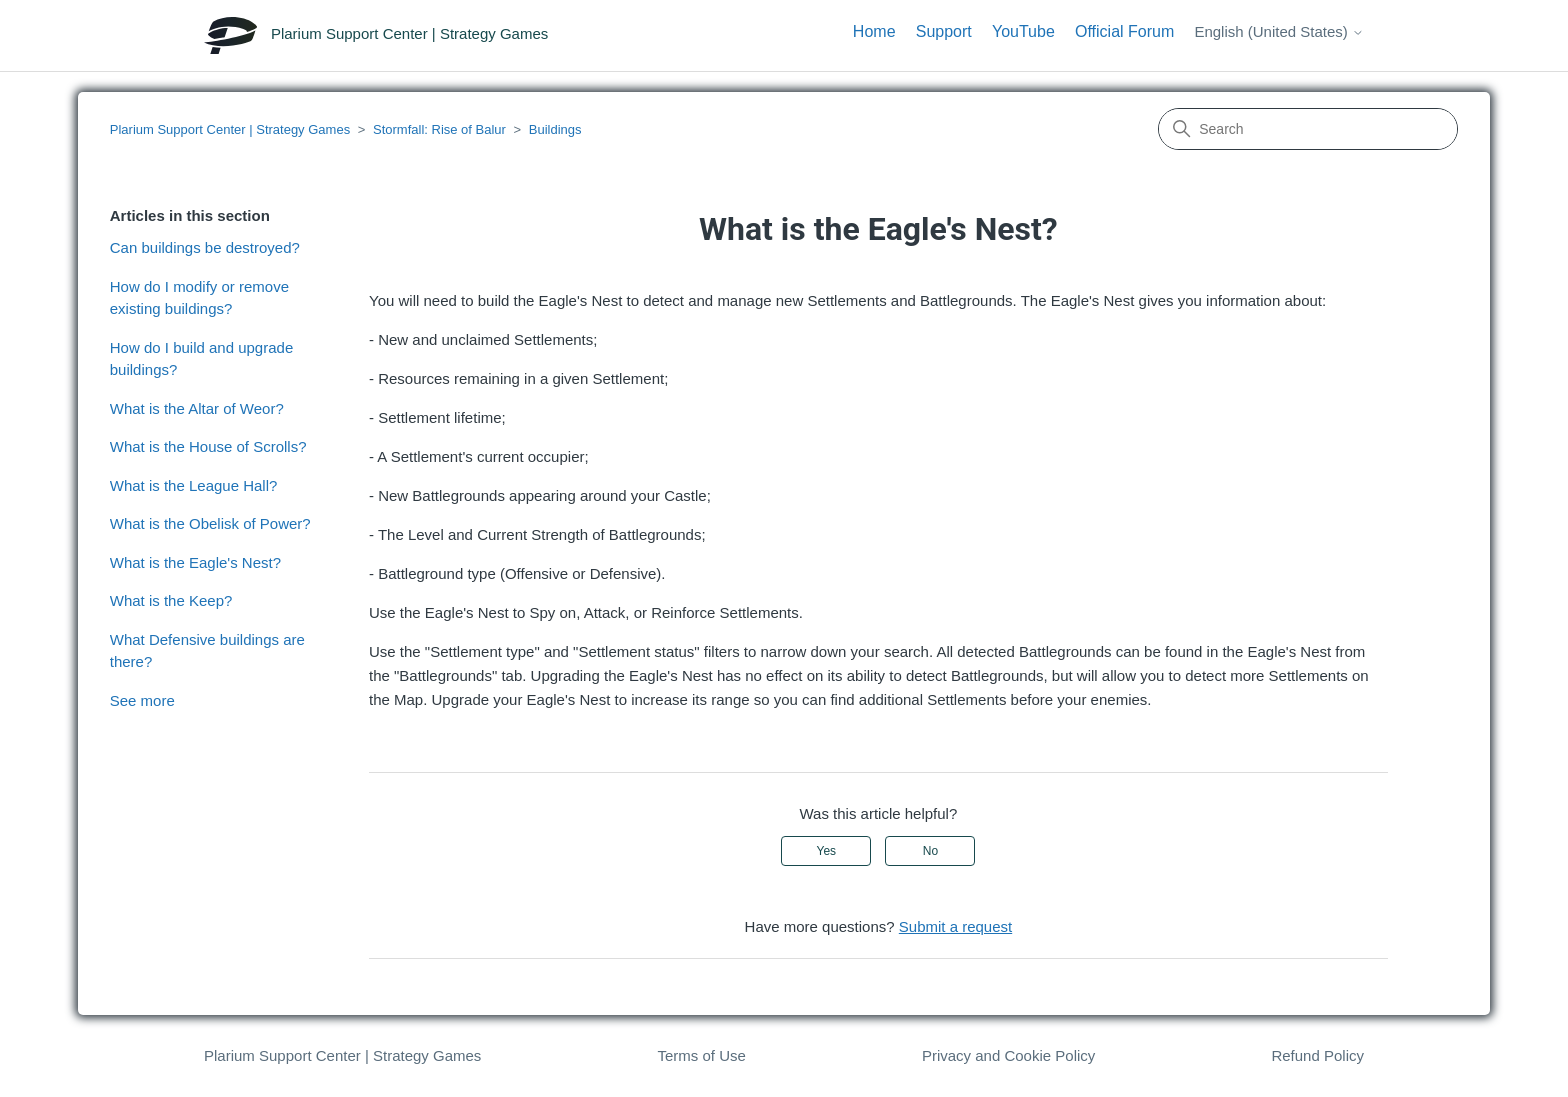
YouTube (1023, 31)
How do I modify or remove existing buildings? (199, 298)
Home (874, 31)
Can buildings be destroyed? (205, 247)
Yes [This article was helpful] (827, 851)
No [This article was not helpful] (930, 851)
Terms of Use (701, 1055)
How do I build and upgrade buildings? (201, 359)
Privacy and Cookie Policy (1008, 1055)
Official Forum (1124, 31)
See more (142, 700)
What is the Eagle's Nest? (195, 562)
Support (944, 31)
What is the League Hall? (194, 485)
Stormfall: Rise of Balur (439, 129)
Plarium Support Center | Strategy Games (230, 129)
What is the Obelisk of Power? (210, 523)
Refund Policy (1317, 1055)
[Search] (1308, 129)
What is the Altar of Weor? (197, 408)
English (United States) (1279, 31)
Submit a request (955, 926)
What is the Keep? (171, 600)
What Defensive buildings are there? (207, 651)
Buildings (555, 129)
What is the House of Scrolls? (208, 446)
